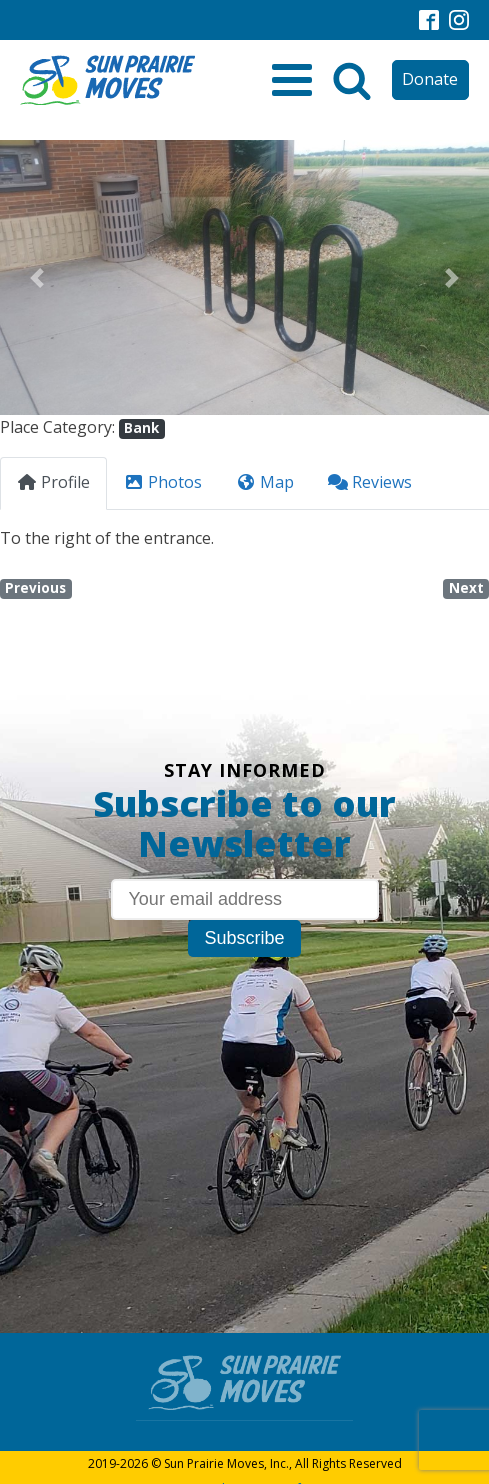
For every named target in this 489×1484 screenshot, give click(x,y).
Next (466, 588)
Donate (430, 79)
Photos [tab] (163, 482)
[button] (36, 277)
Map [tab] (265, 482)
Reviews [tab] (370, 482)
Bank (141, 428)
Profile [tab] (53, 482)
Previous (35, 588)
